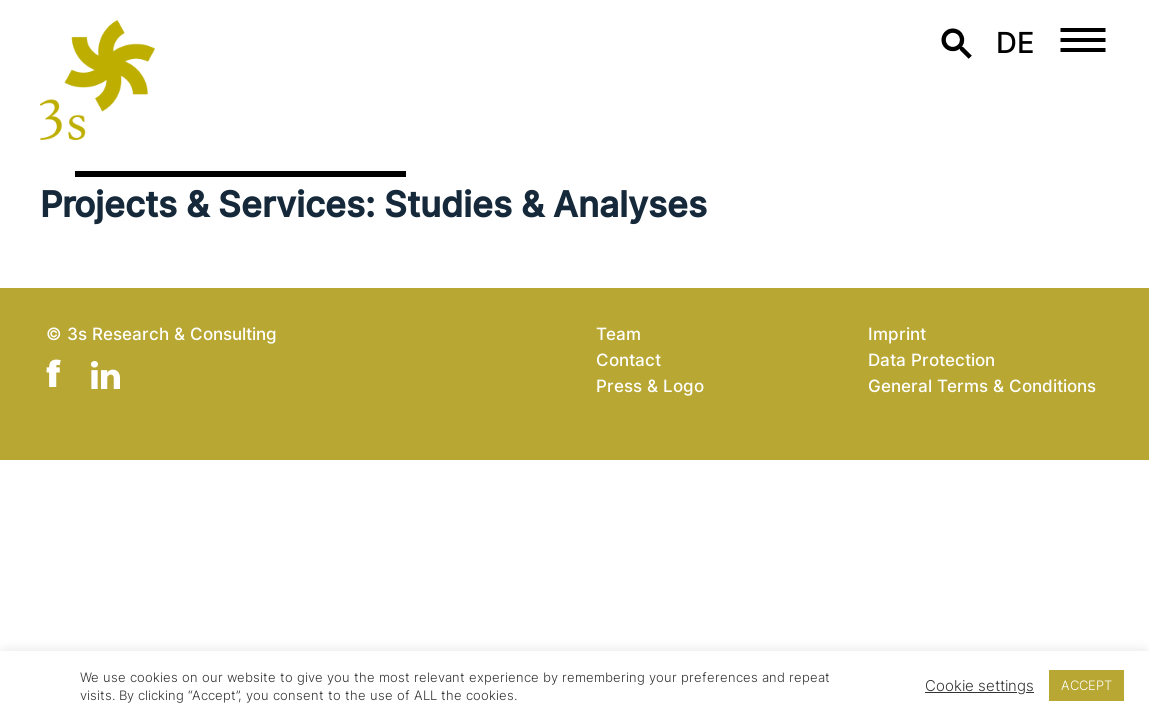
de (1015, 42)
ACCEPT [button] (1086, 685)
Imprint (897, 333)
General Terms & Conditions (982, 385)
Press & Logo (650, 385)
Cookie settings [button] (979, 686)
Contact (628, 359)
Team (618, 333)
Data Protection (931, 359)
